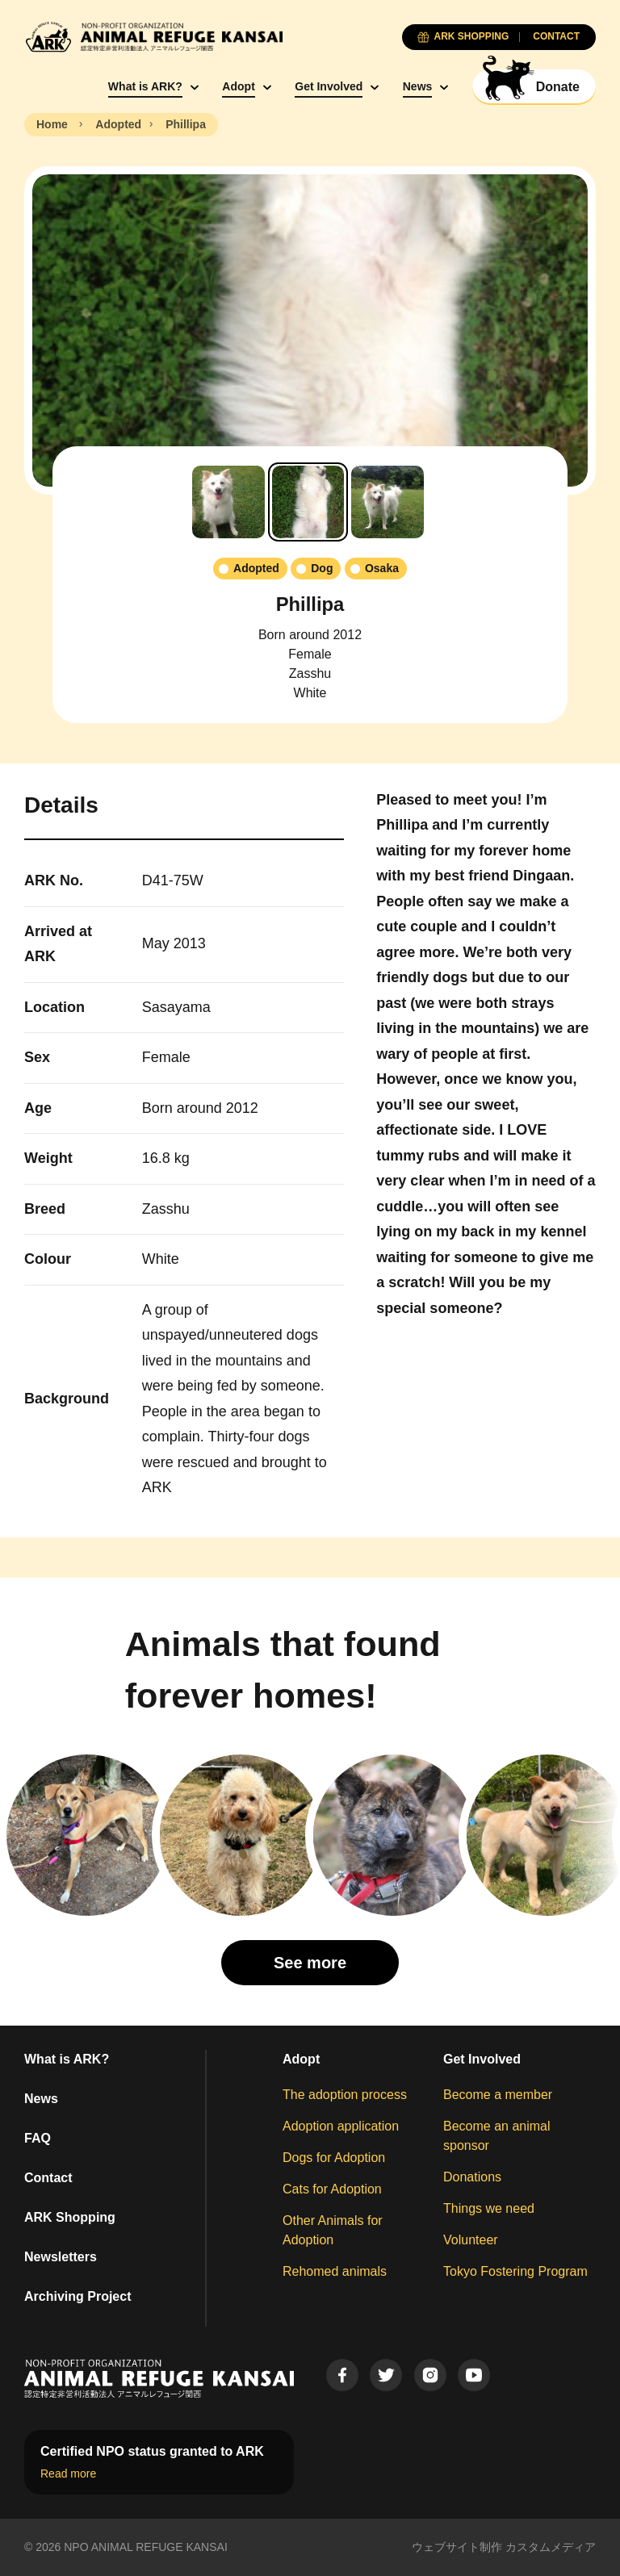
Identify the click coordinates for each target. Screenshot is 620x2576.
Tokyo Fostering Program (515, 2271)
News (418, 86)
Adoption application (341, 2126)
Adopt (238, 86)
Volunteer (470, 2240)
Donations (472, 2177)
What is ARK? (145, 86)
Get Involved (328, 86)
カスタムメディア (550, 2546)
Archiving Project (77, 2296)
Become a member (497, 2094)
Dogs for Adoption (334, 2157)
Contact (48, 2178)
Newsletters (60, 2257)
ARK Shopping (69, 2217)
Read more (68, 2473)
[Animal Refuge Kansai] (153, 36)
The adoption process (345, 2094)
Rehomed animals (335, 2271)
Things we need (488, 2208)
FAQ (37, 2138)
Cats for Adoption (332, 2189)
